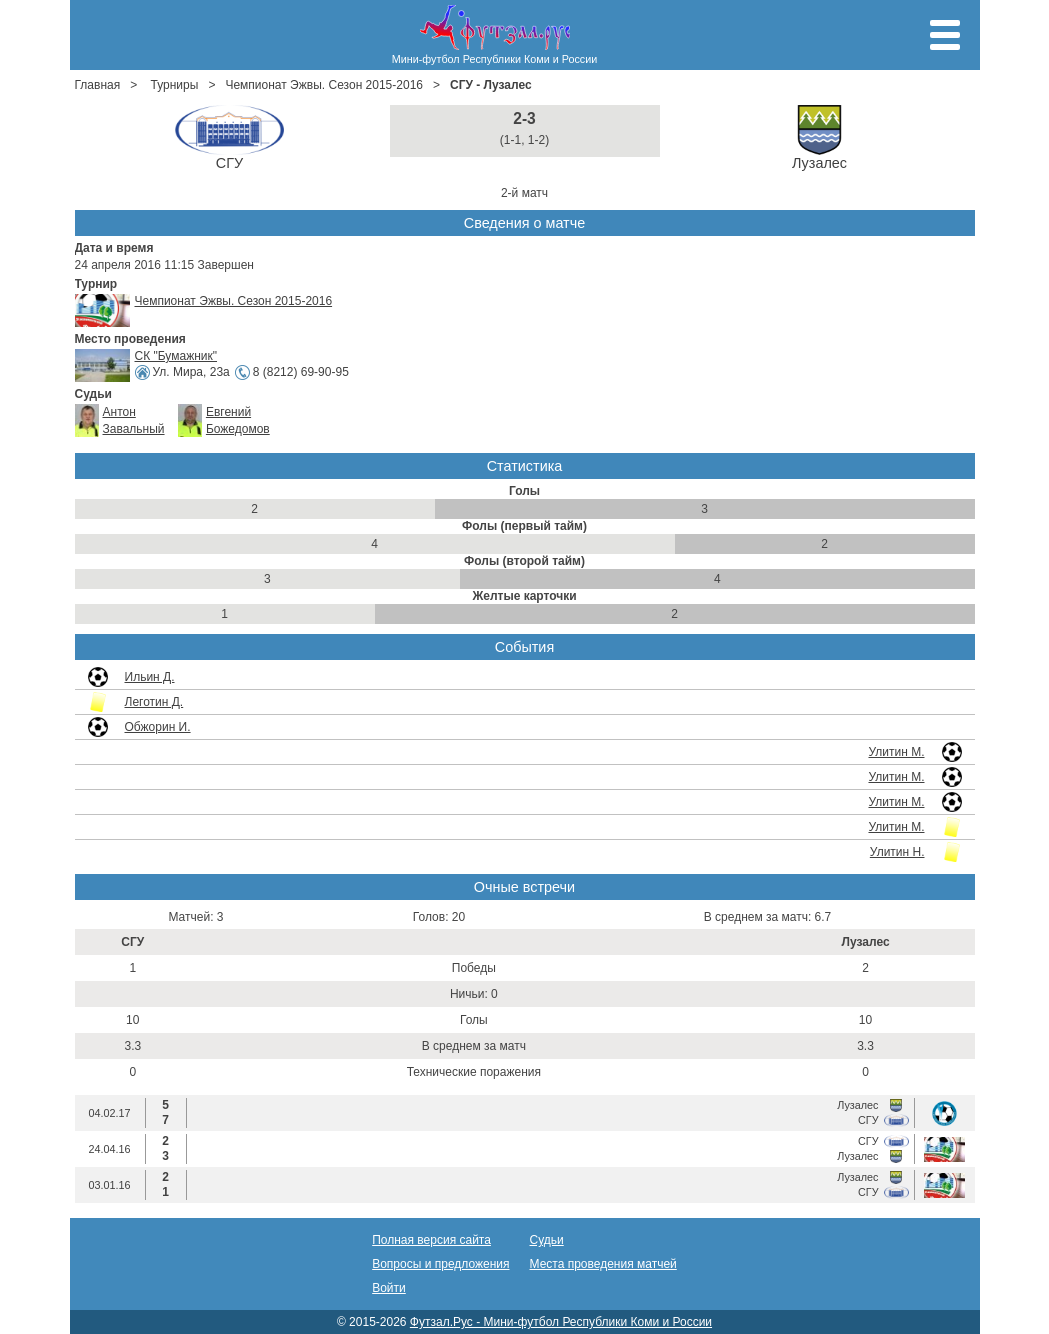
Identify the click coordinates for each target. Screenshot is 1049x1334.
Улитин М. (896, 752)
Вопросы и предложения (440, 1264)
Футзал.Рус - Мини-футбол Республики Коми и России (561, 1322)
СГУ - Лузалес (491, 85)
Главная (98, 85)
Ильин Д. (150, 677)
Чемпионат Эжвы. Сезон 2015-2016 (324, 85)
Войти (389, 1288)
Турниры (175, 85)
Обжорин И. (158, 727)
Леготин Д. (154, 702)
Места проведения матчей (603, 1264)
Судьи (547, 1240)
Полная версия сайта (431, 1240)
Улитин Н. (897, 852)
